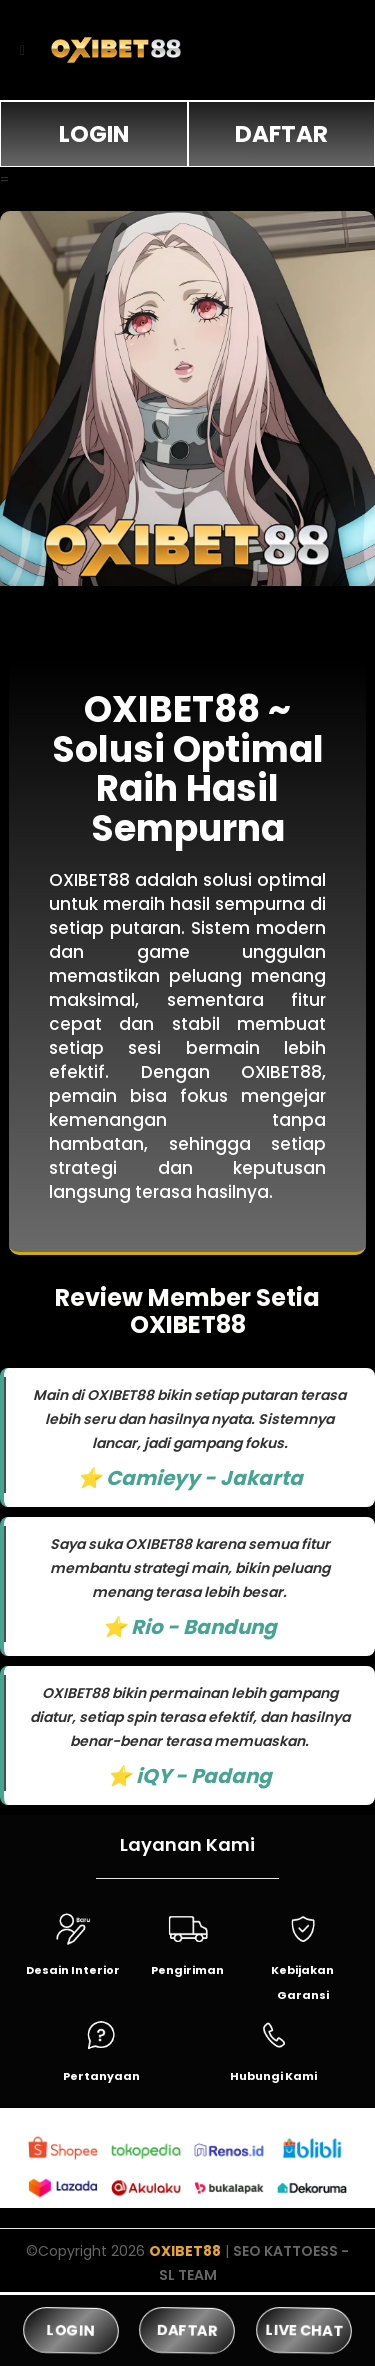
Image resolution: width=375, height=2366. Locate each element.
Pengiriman (187, 1970)
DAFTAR (281, 134)
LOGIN (94, 134)
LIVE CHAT (304, 2329)
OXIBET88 (185, 2251)
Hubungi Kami (273, 2076)
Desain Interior (73, 1970)
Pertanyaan (101, 2076)
